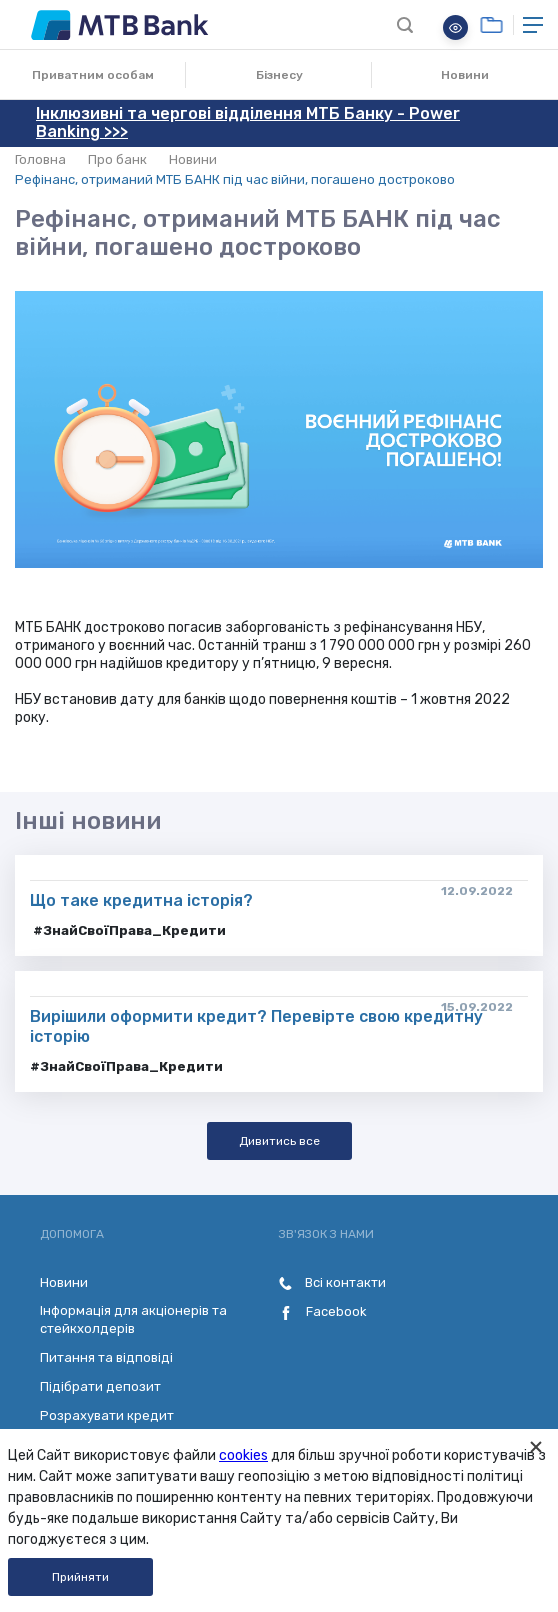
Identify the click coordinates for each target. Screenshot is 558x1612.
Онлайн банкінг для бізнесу (491, 25)
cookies (243, 1455)
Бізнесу (279, 75)
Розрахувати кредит (107, 1415)
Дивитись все (279, 1141)
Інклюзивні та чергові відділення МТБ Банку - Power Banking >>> (248, 122)
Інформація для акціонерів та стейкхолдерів (133, 1319)
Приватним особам (93, 75)
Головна (40, 159)
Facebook (323, 1312)
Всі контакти (332, 1282)
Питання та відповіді (106, 1357)
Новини (465, 75)
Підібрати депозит (100, 1386)
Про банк (117, 159)
